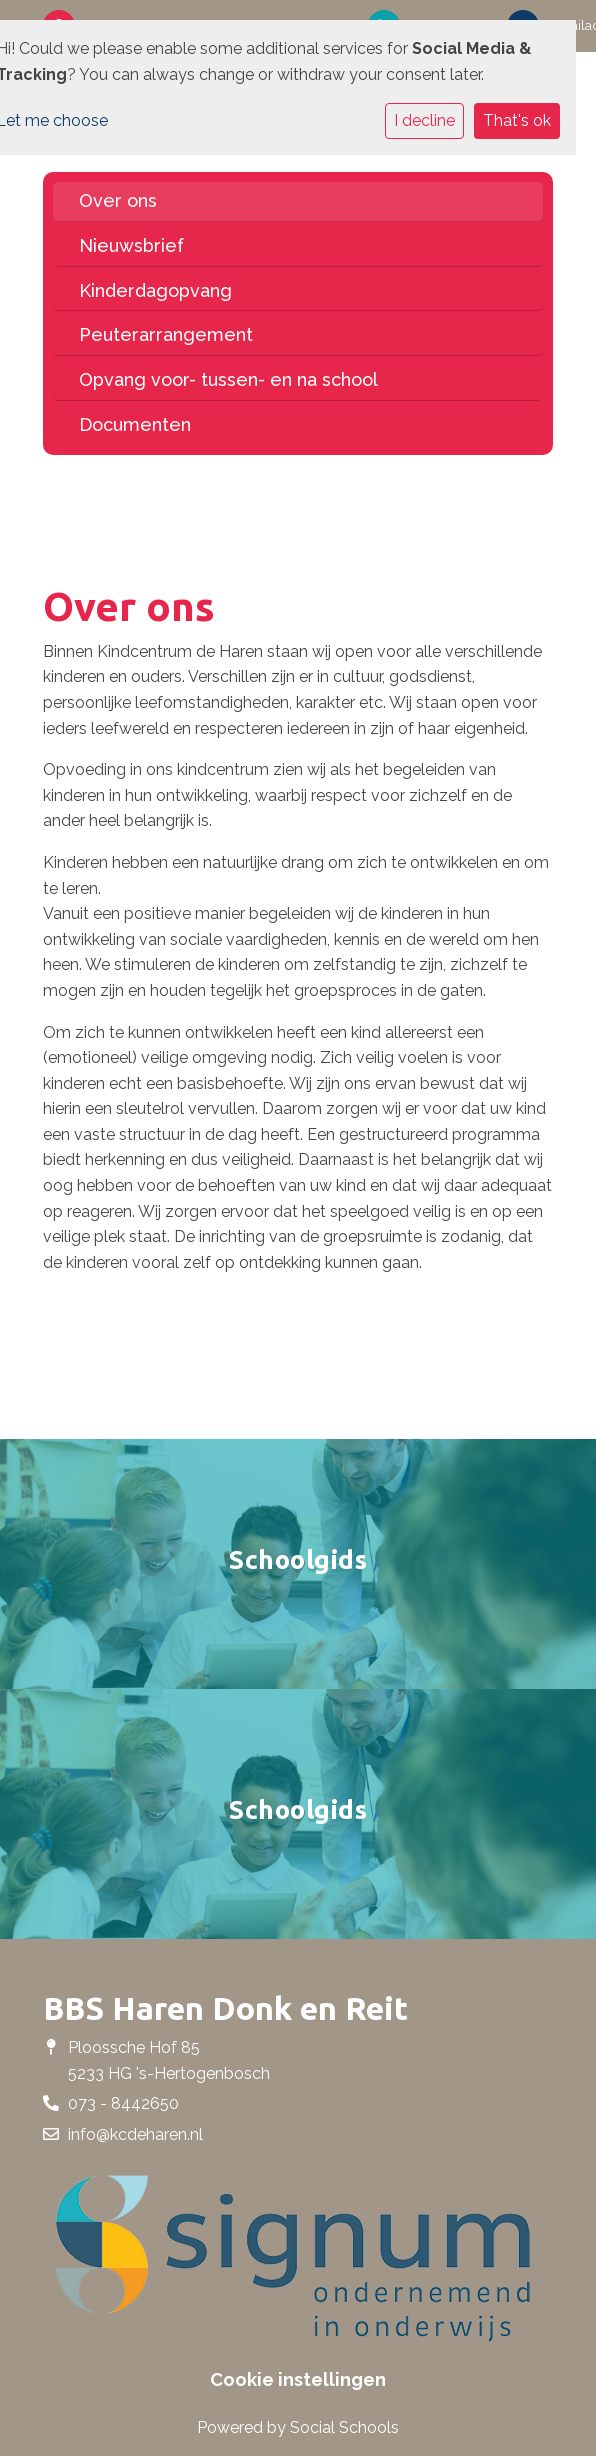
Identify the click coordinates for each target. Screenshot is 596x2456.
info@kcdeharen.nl (135, 2134)
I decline (424, 120)
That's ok (517, 120)
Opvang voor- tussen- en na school (228, 379)
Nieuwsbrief (131, 245)
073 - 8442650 (123, 2103)
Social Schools (344, 2427)
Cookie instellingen (298, 2380)
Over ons (118, 200)
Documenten (135, 424)
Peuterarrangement (166, 334)
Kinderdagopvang (155, 290)
